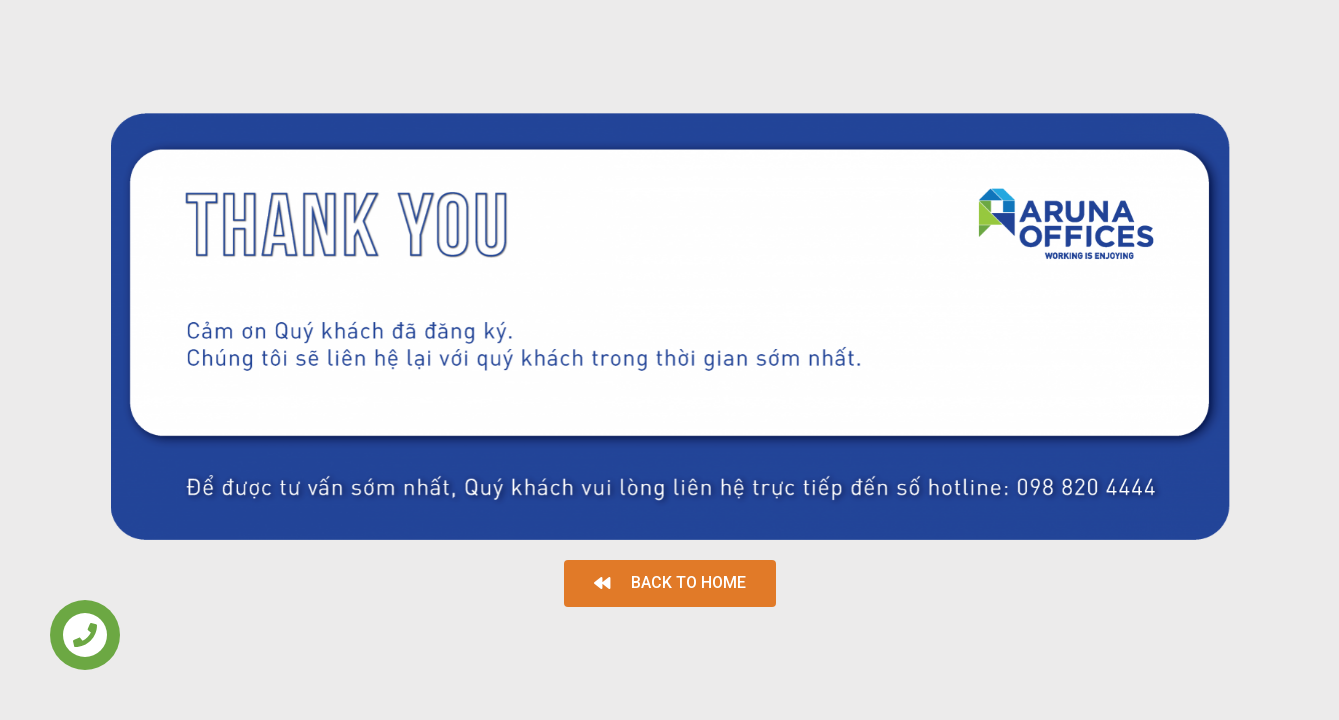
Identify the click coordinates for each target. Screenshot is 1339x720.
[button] (670, 583)
